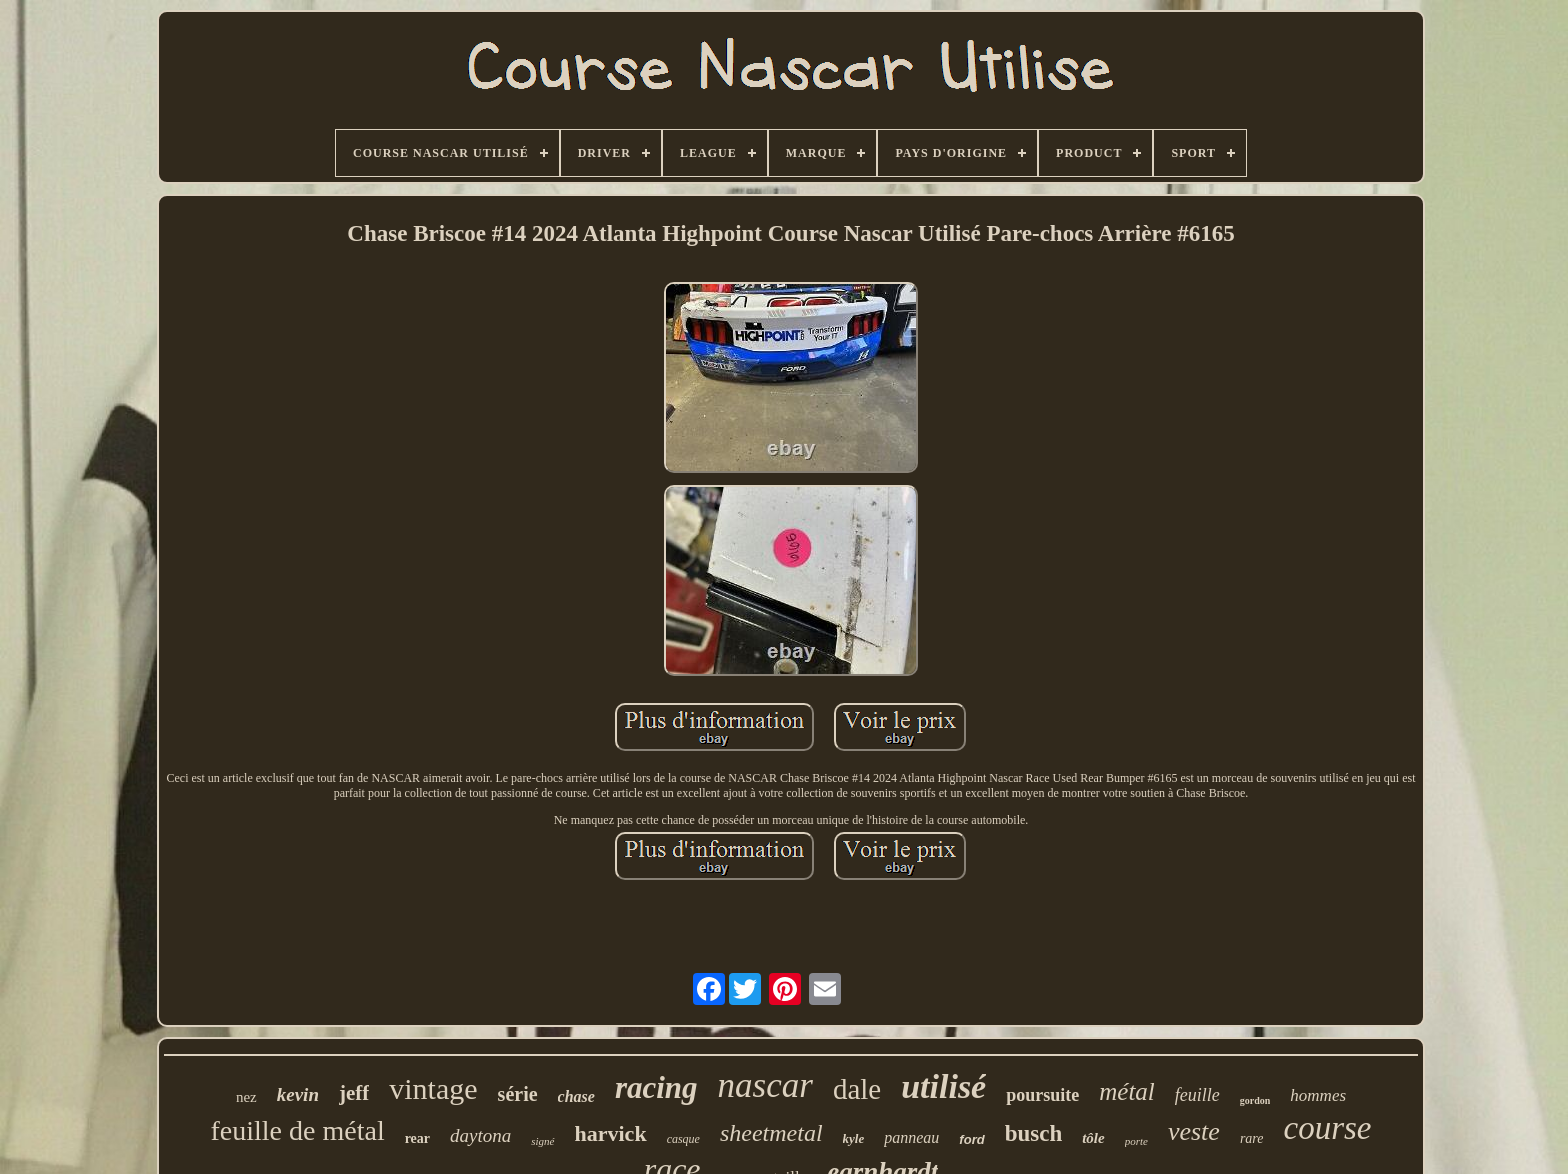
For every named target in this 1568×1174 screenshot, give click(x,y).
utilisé (943, 1086)
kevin (298, 1094)
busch (1034, 1133)
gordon (1255, 1100)
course (1327, 1128)
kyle (854, 1138)
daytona (480, 1135)
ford (971, 1139)
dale (857, 1089)
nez (246, 1097)
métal (1127, 1091)
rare (1252, 1138)
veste (1194, 1131)
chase (576, 1096)
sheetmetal (771, 1133)
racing (656, 1087)
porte (1136, 1141)
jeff (354, 1093)
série (518, 1094)
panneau (911, 1137)
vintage (433, 1088)
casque (683, 1139)
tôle (1093, 1138)
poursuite (1042, 1095)
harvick (611, 1133)
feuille (1197, 1095)
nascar (765, 1085)
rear (417, 1138)
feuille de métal (298, 1130)
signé (542, 1141)
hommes (1318, 1095)
